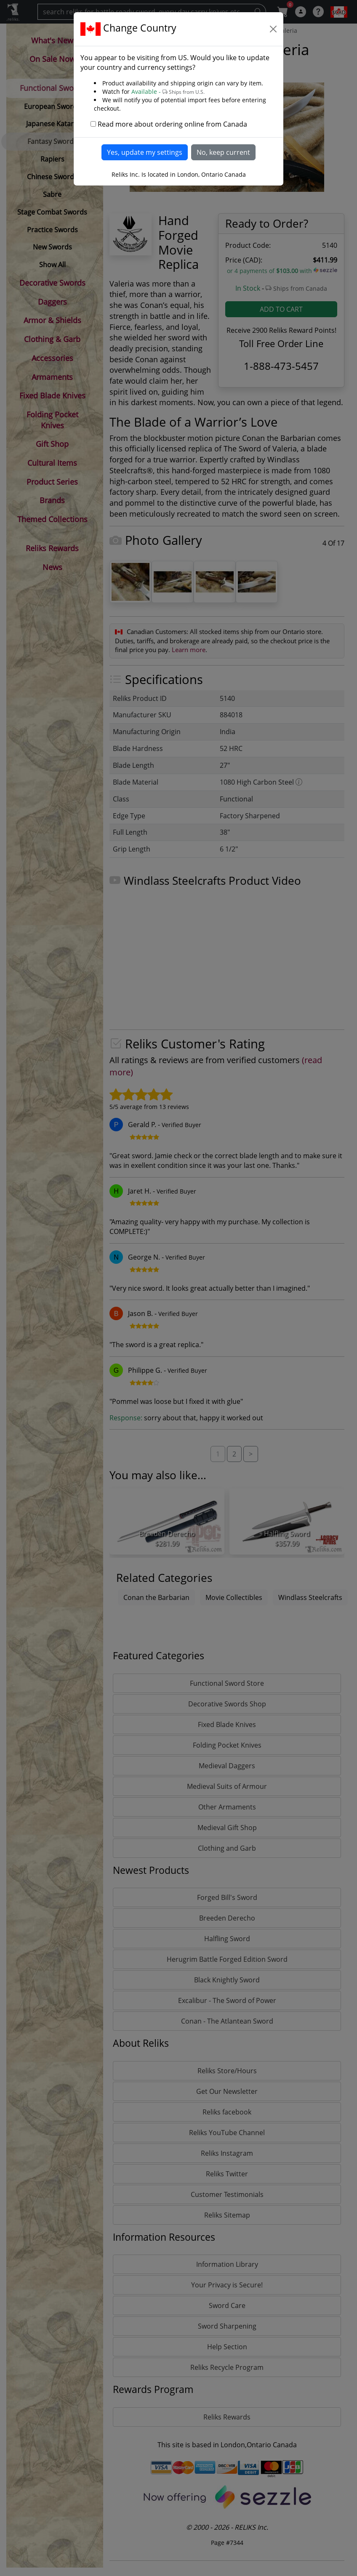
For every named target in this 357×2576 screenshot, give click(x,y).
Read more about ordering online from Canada (172, 124)
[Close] (273, 29)
